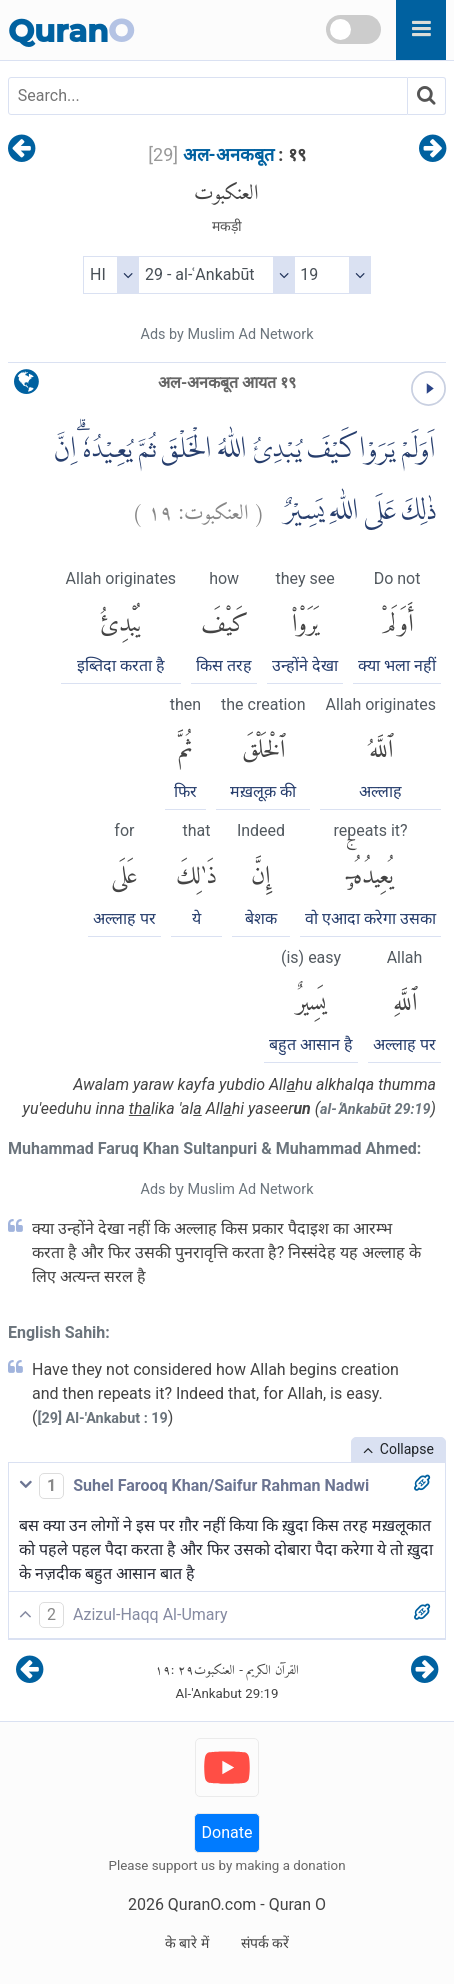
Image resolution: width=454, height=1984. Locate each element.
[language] (26, 386)
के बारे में (187, 1943)
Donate (227, 1832)
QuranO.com (212, 1904)
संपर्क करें (265, 1943)
